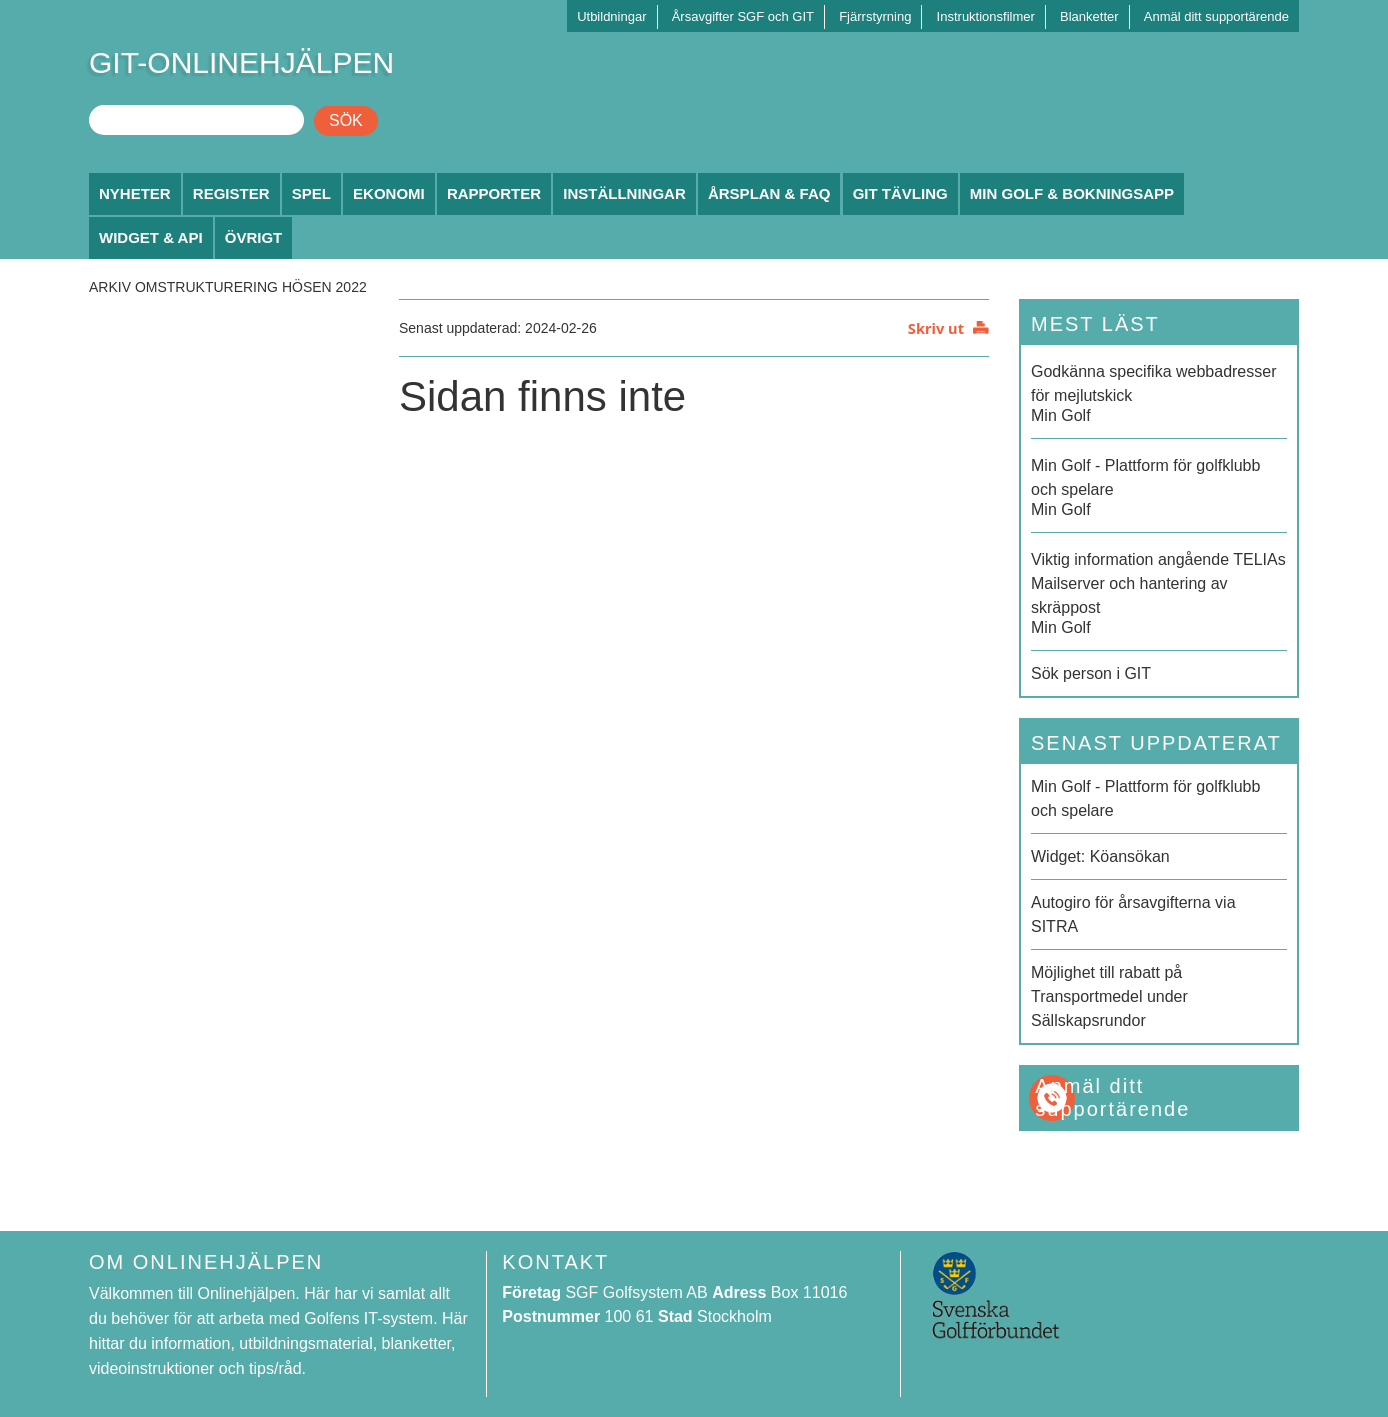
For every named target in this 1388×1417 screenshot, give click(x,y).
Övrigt (254, 237)
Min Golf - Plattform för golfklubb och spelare (1145, 798)
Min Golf (1159, 392)
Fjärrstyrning (875, 16)
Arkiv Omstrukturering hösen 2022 (228, 287)
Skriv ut (936, 328)
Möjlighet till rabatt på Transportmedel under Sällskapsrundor (1109, 996)
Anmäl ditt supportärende (1216, 16)
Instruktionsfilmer (986, 16)
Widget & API (151, 237)
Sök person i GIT (1091, 673)
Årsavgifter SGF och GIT (743, 16)
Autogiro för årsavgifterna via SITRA (1133, 914)
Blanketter (1089, 16)
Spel (311, 193)
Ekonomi (389, 193)
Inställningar (624, 193)
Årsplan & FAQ (769, 193)
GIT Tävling (900, 193)
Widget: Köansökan (1100, 856)
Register (231, 193)
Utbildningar (611, 16)
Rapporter (494, 193)
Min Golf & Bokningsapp (1072, 193)
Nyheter (135, 193)
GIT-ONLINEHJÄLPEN (241, 62)
